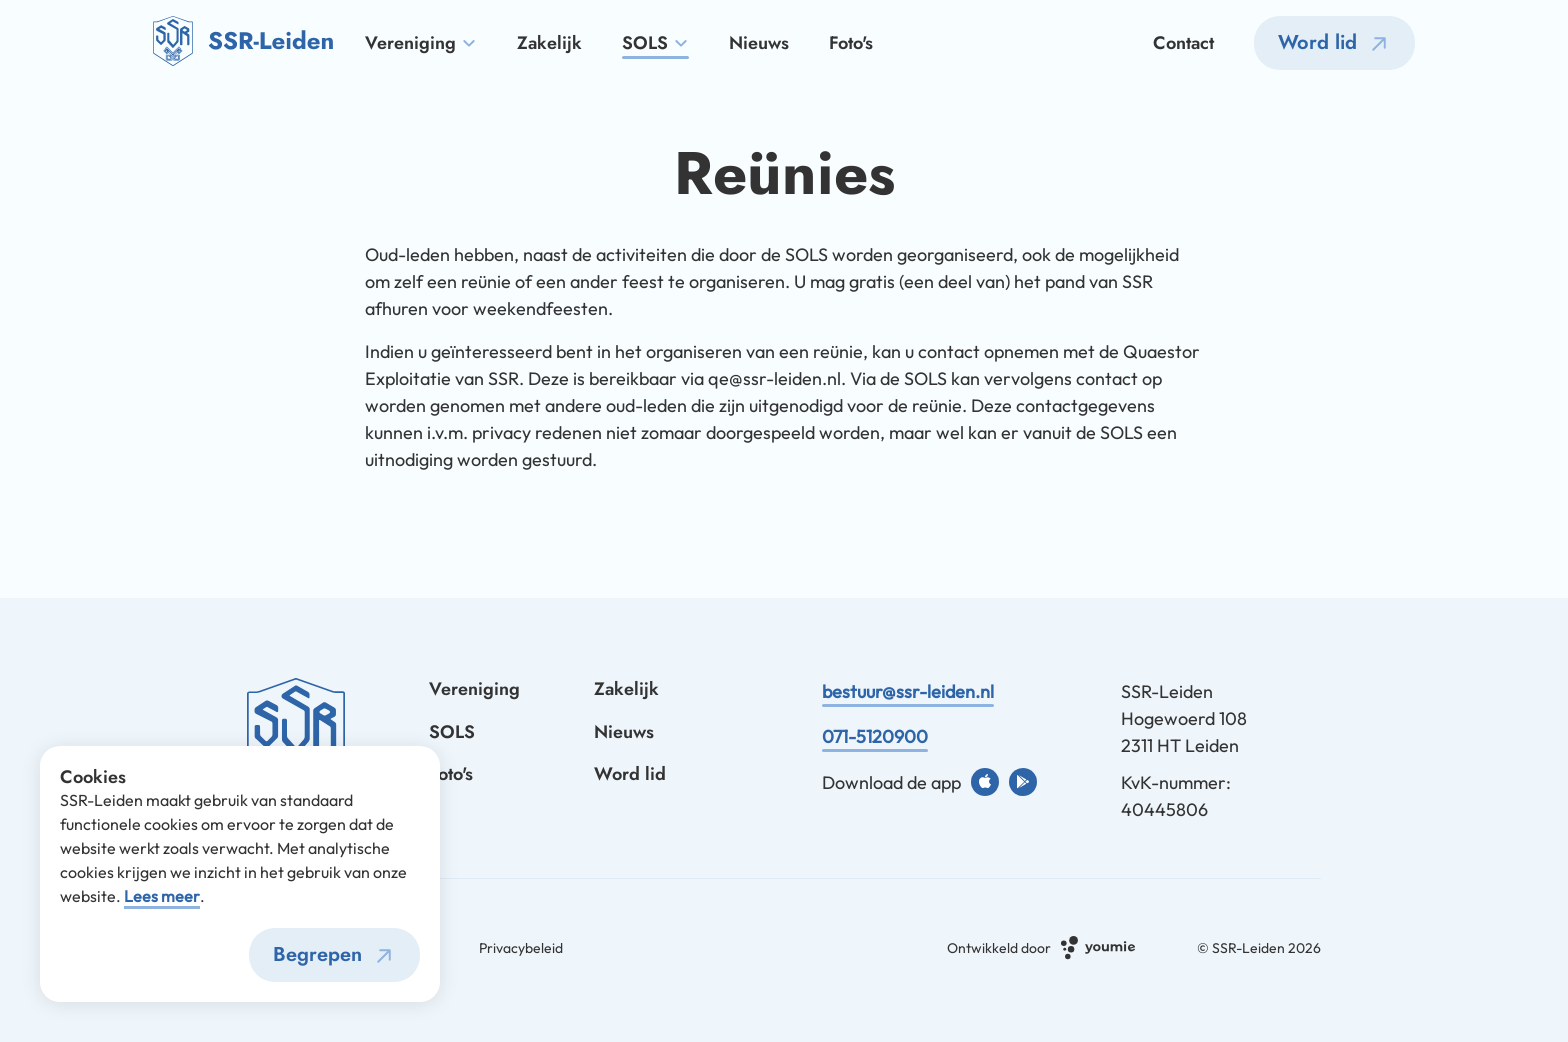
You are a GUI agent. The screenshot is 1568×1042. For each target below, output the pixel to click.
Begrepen (337, 956)
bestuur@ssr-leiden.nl (908, 691)
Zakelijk (549, 43)
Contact (1183, 43)
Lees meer (162, 896)
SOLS (655, 43)
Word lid (1337, 44)
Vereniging (421, 43)
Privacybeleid (521, 948)
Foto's (851, 43)
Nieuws (759, 43)
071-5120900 (875, 736)
